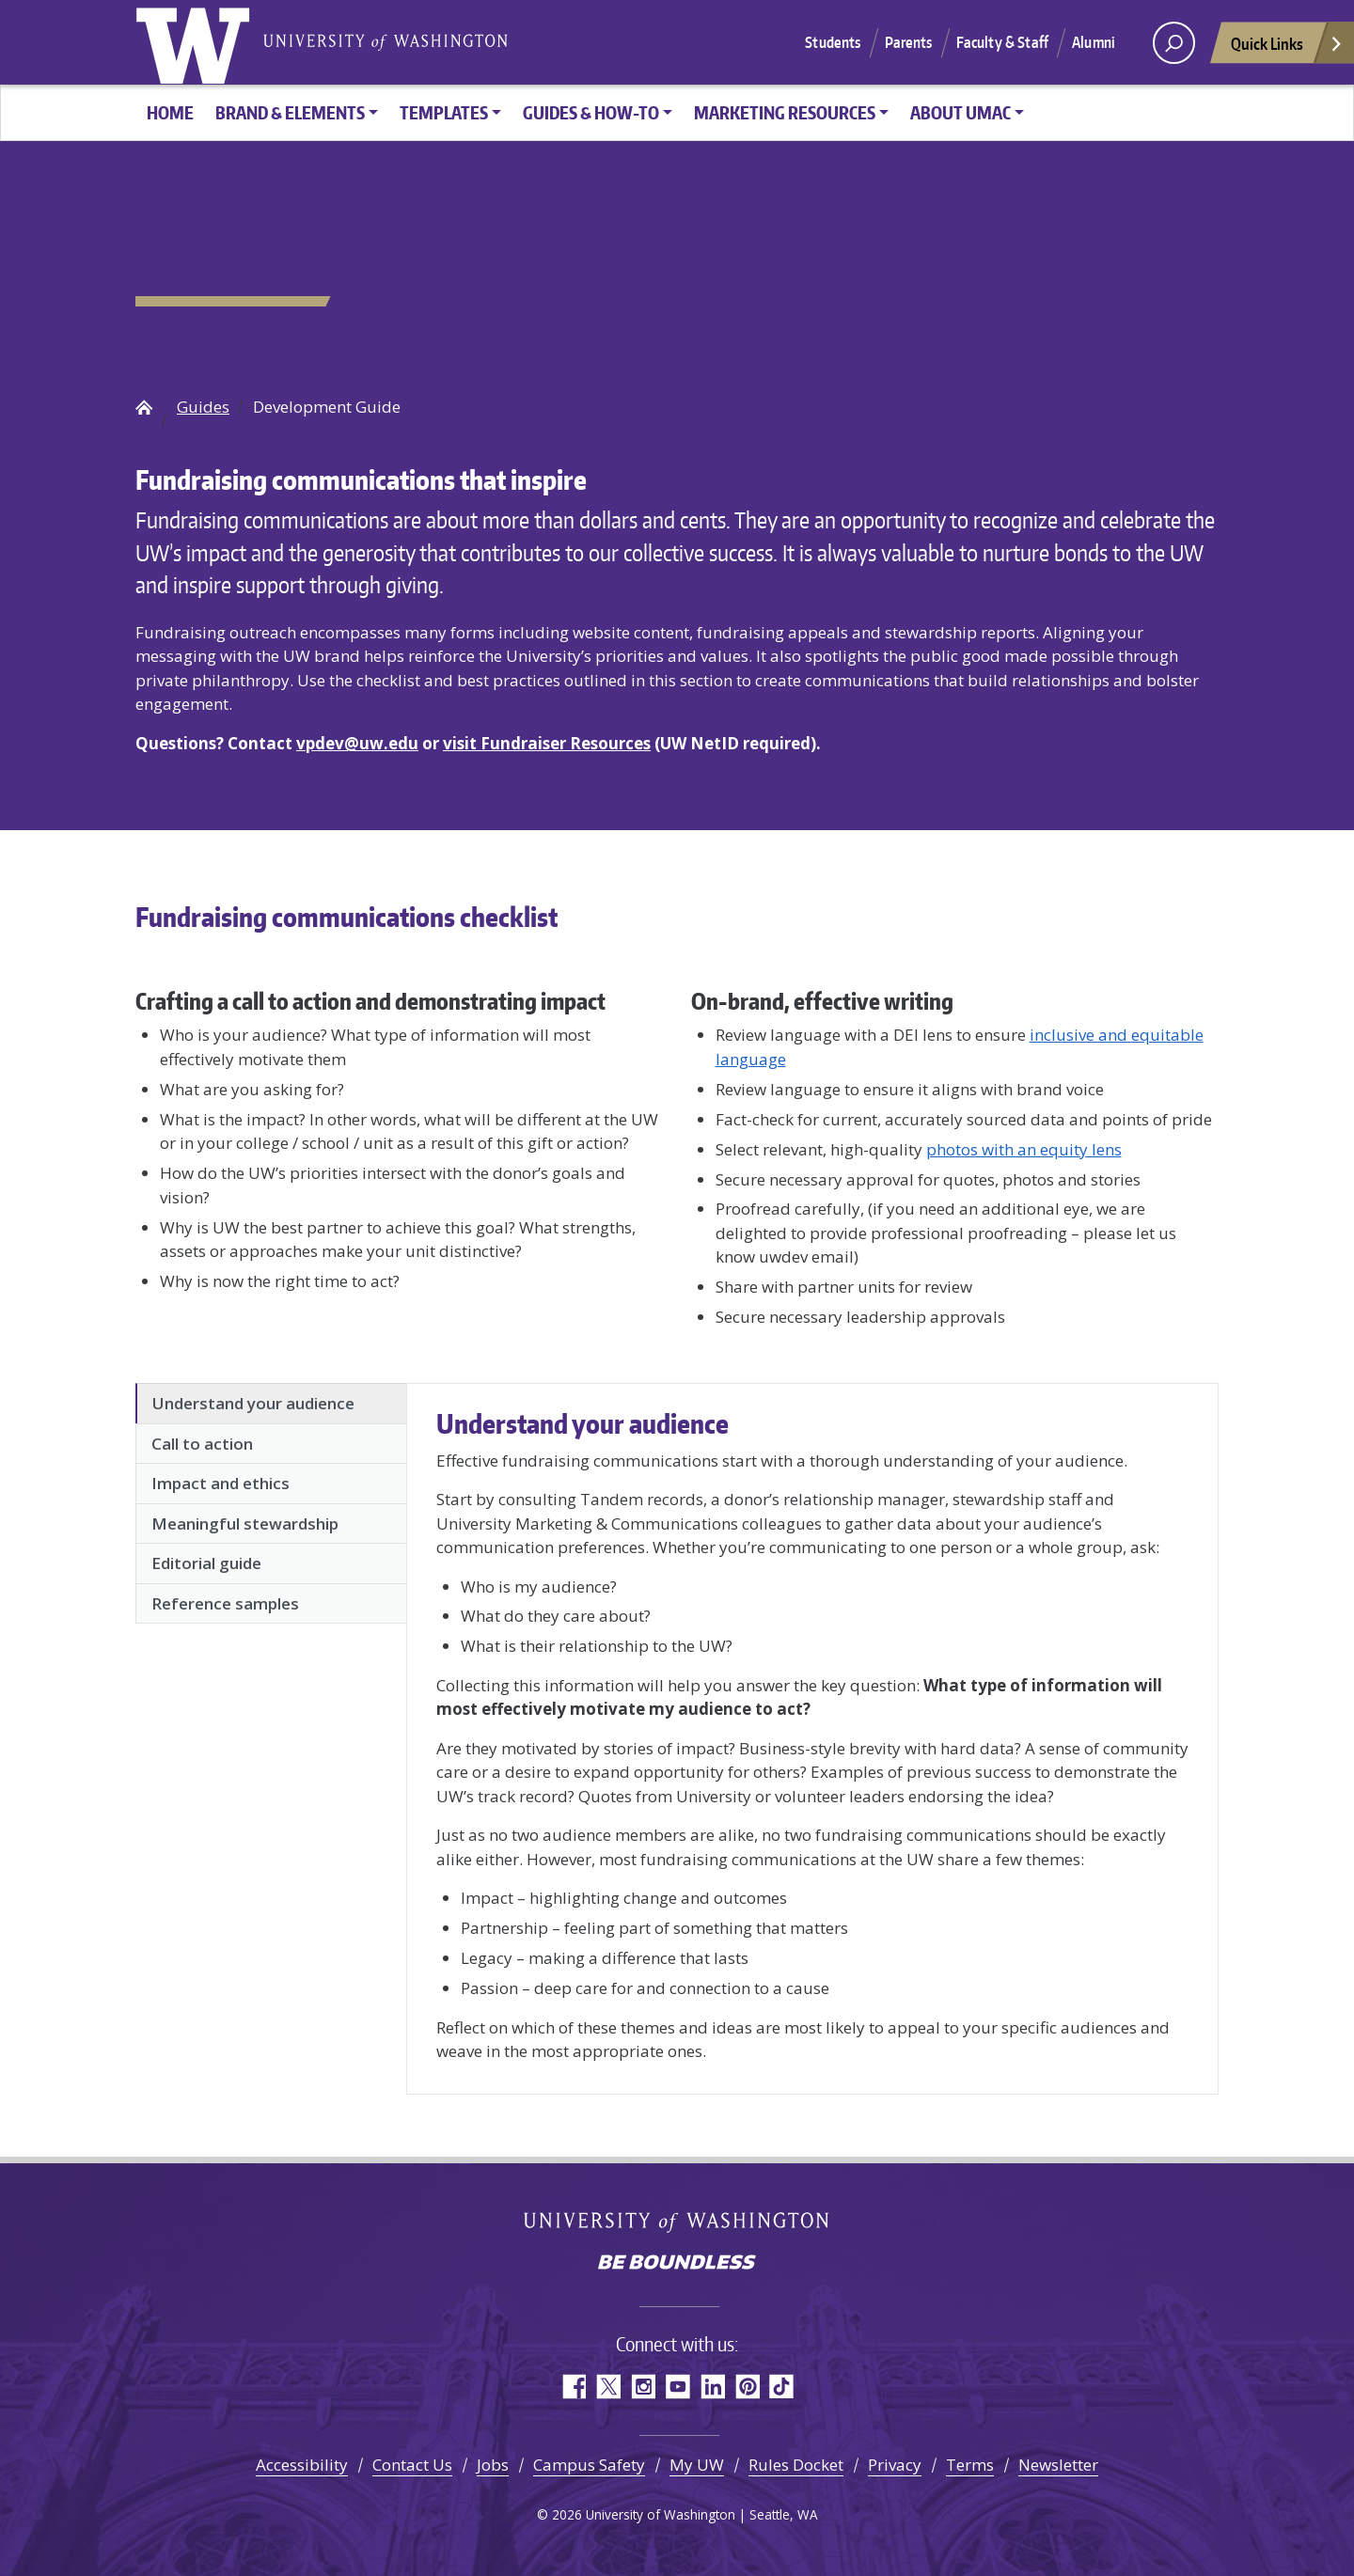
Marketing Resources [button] (784, 112)
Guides (203, 406)
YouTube (677, 2386)
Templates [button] (444, 112)
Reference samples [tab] (225, 1603)
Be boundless (677, 2264)
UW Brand (144, 407)
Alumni (1093, 42)
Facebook (573, 2386)
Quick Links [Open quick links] (1287, 48)
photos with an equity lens (1024, 1149)
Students (832, 42)
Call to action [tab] (202, 1443)
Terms (970, 2464)
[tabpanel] (812, 1734)
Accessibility (302, 2464)
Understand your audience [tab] (253, 1403)
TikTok (782, 2386)
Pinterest (747, 2386)
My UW (696, 2464)
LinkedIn (712, 2386)
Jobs (493, 2464)
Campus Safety (589, 2464)
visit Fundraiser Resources (547, 743)
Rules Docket (795, 2464)
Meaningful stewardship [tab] (244, 1523)
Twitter (608, 2386)
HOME (170, 112)
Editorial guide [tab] (206, 1563)
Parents (909, 42)
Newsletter (1058, 2464)
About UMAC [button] (960, 112)
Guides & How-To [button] (591, 112)
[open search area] (1174, 43)
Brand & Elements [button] (290, 112)
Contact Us (412, 2464)
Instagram (642, 2386)
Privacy (894, 2464)
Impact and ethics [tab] (220, 1483)
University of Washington (196, 42)
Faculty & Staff (1002, 42)
